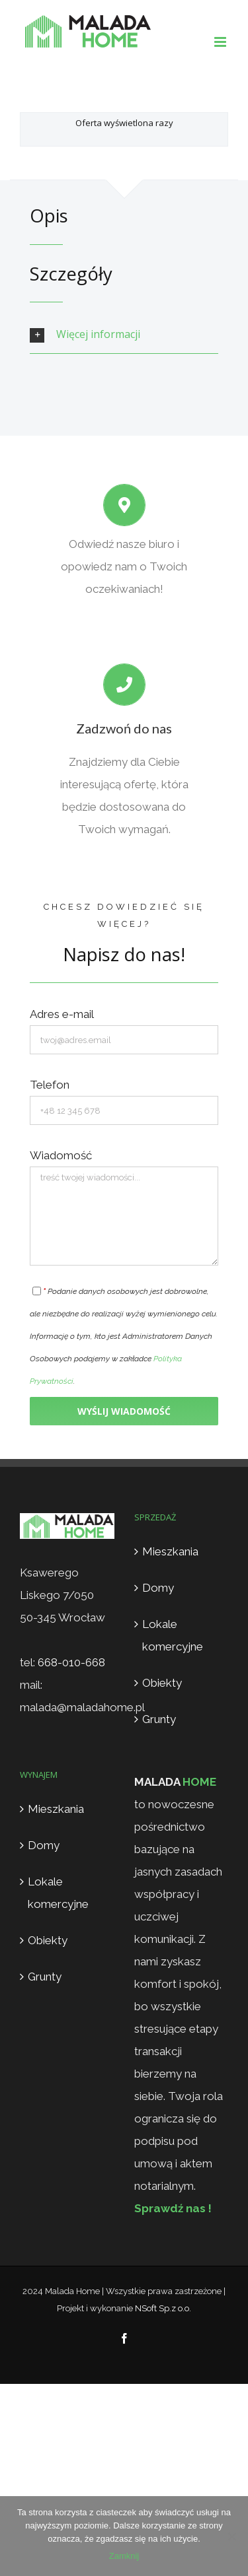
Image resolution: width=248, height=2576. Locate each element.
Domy (158, 1587)
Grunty (159, 1719)
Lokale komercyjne (172, 1635)
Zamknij (124, 2556)
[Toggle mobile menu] (221, 42)
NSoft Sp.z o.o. (163, 2308)
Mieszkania (170, 1551)
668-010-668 (71, 1662)
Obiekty (162, 1682)
